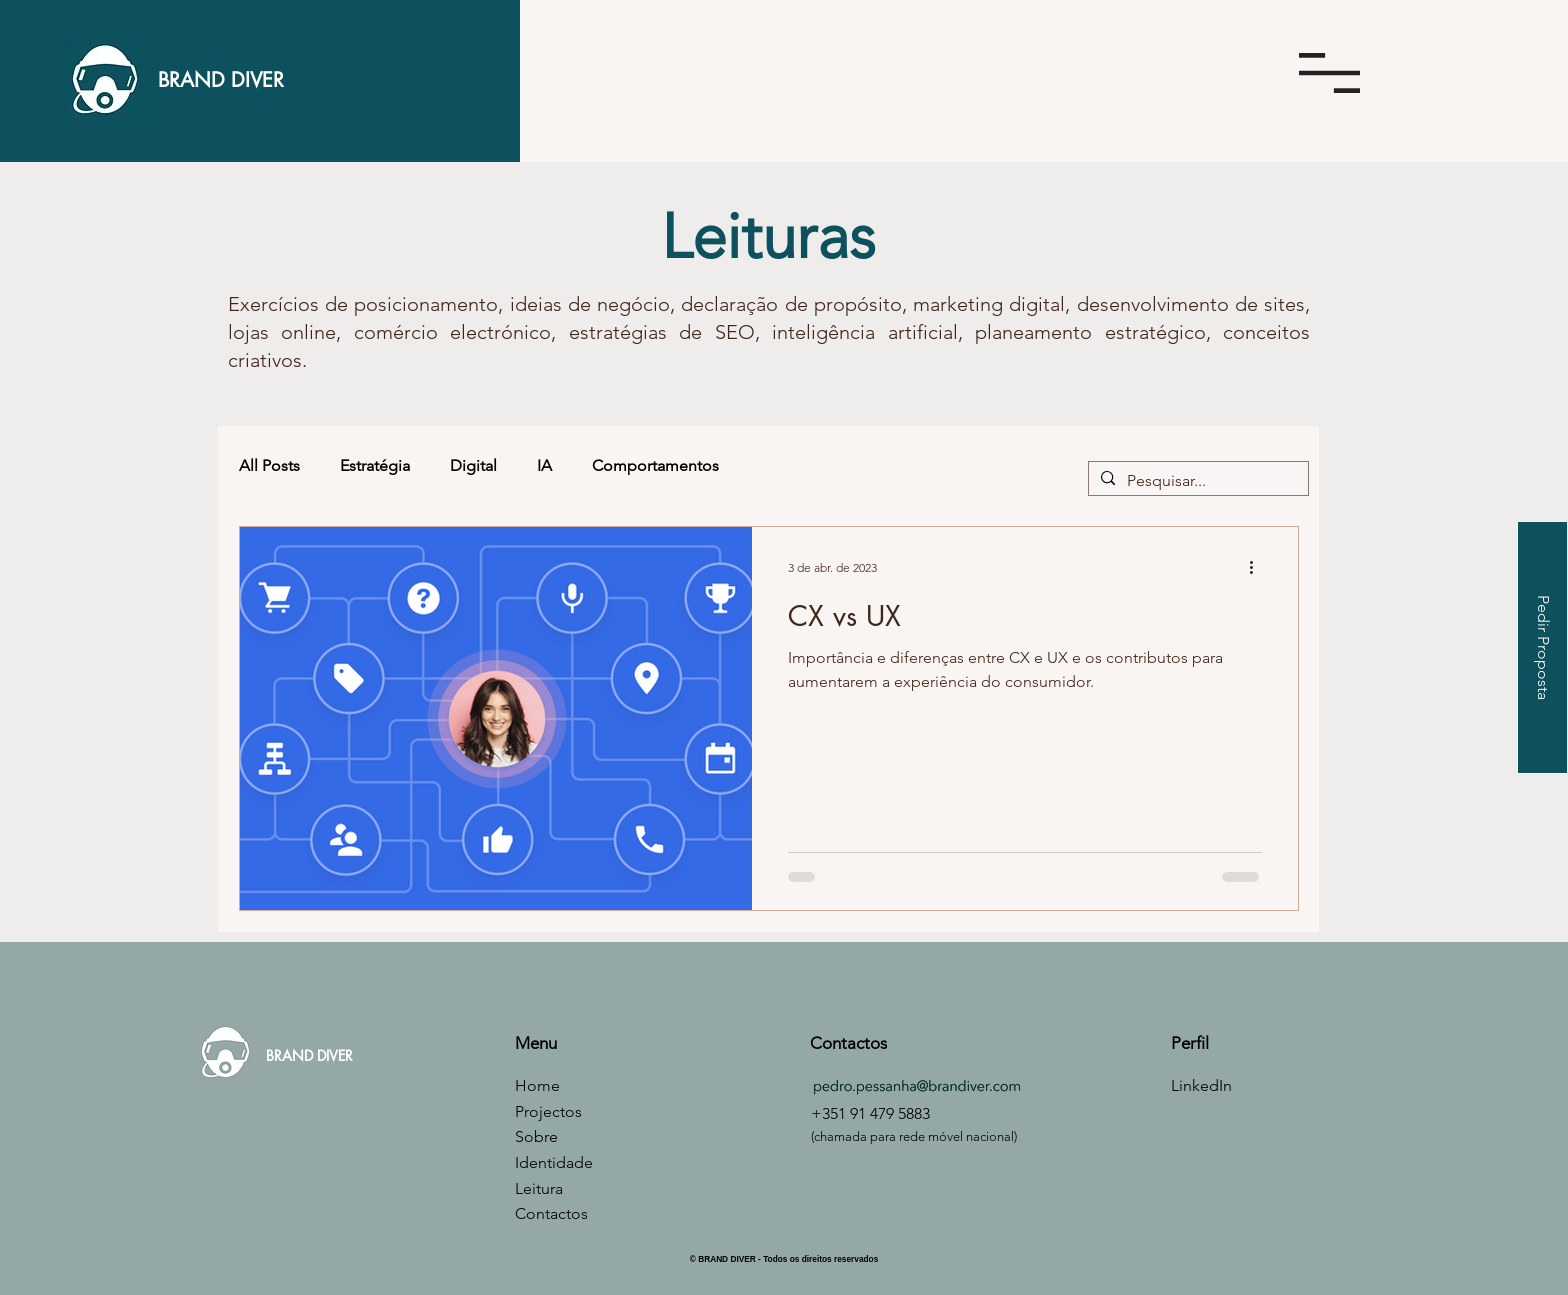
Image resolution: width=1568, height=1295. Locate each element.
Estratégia (375, 465)
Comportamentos (655, 465)
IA (544, 465)
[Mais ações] (1259, 568)
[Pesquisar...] (1196, 481)
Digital (473, 465)
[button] (1329, 73)
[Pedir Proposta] (1542, 647)
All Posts (269, 465)
